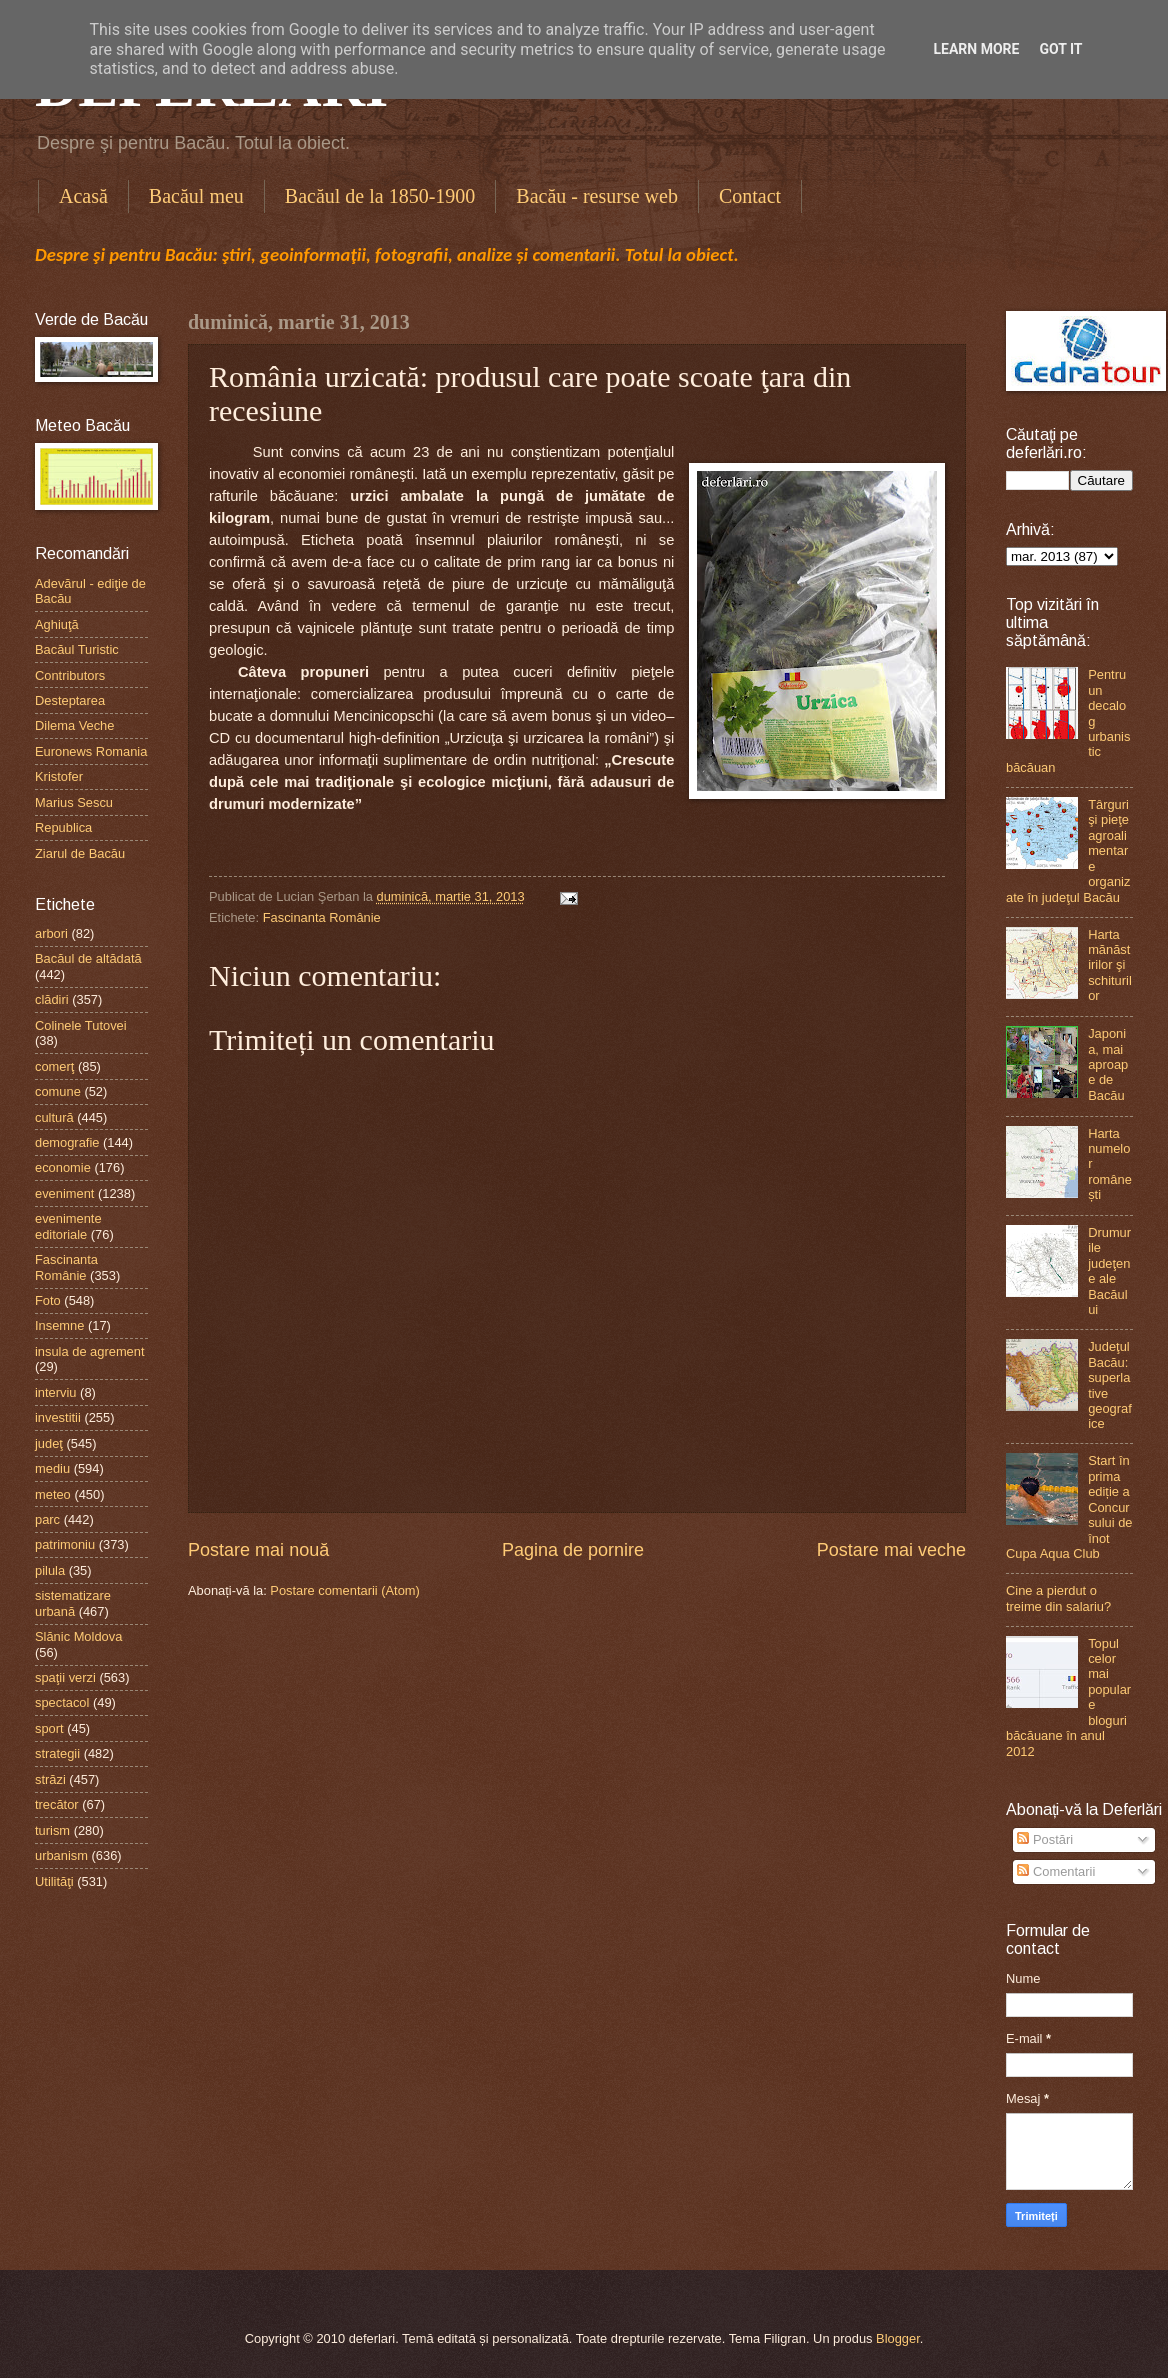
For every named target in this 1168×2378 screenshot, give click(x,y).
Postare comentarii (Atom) (345, 1590)
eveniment (64, 1193)
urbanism (61, 1855)
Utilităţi (54, 1881)
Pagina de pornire (573, 1550)
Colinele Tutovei (81, 1025)
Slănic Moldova (78, 1636)
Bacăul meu (196, 196)
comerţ (54, 1066)
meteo (53, 1494)
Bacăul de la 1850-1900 (380, 196)
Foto (48, 1300)
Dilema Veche (74, 725)
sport (49, 1728)
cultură (54, 1117)
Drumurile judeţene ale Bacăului (1109, 1271)
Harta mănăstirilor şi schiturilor (1110, 965)
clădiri (52, 999)
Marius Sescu (74, 802)
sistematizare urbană (73, 1603)
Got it (1060, 49)
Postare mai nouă (258, 1550)
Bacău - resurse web (597, 196)
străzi (50, 1779)
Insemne (59, 1325)
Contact (750, 196)
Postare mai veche (891, 1550)
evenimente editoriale (68, 1226)
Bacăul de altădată (88, 958)
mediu (52, 1468)
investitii (58, 1417)
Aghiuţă (57, 624)
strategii (57, 1753)
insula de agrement (90, 1351)
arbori (51, 933)
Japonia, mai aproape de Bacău (1108, 1064)
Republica (63, 827)
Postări (1045, 1839)
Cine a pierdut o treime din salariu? (1058, 1598)
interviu (56, 1392)
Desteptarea (70, 700)
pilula (50, 1570)
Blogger (898, 2338)
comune (58, 1091)
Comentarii (1056, 1871)
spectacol (62, 1702)
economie (63, 1167)
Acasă (83, 196)
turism (52, 1830)
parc (47, 1519)
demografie (67, 1142)
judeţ (49, 1443)
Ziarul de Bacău (80, 853)
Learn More (976, 49)
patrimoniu (65, 1544)
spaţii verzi (65, 1677)
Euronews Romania (91, 751)
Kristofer (59, 776)
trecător (57, 1804)
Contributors (70, 675)
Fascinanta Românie (322, 917)
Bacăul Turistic (77, 649)
